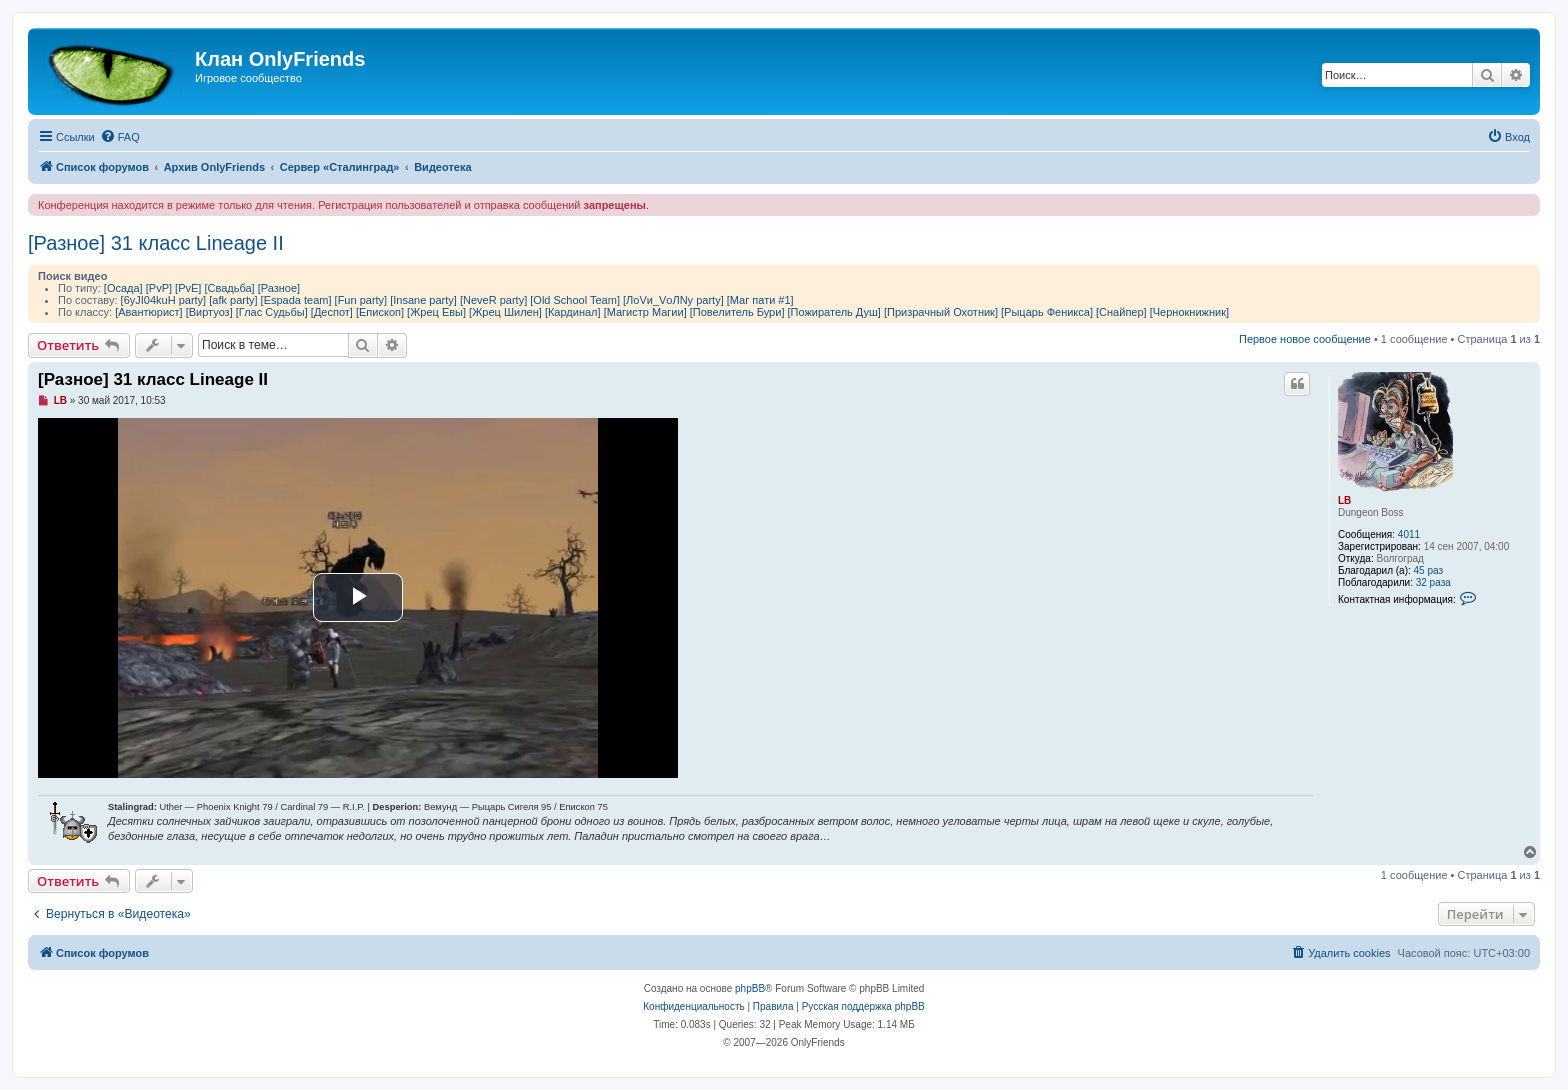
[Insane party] (423, 300)
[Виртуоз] (209, 312)
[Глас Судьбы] (272, 312)
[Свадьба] (229, 288)
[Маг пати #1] (760, 300)
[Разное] (279, 288)
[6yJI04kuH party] (164, 300)
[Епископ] (380, 312)
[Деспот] (332, 312)
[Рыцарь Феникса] (1047, 312)
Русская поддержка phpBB (863, 1006)
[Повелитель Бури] (737, 312)
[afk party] (233, 300)
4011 (1409, 534)
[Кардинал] (573, 312)
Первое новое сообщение (1305, 339)
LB (1344, 500)
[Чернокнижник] (1189, 312)
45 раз (1429, 570)
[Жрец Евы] (436, 312)
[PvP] (159, 288)
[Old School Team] (575, 300)
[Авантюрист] (148, 312)
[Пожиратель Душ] (834, 312)
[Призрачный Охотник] (941, 312)
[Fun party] (361, 300)
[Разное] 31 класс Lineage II (156, 243)
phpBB (750, 988)
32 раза (1433, 582)
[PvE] (188, 288)
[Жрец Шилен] (505, 312)
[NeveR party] (493, 300)
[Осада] (123, 288)
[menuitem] (120, 137)
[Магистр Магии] (645, 312)
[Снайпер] (1121, 312)
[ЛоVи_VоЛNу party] (673, 300)
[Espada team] (296, 300)
